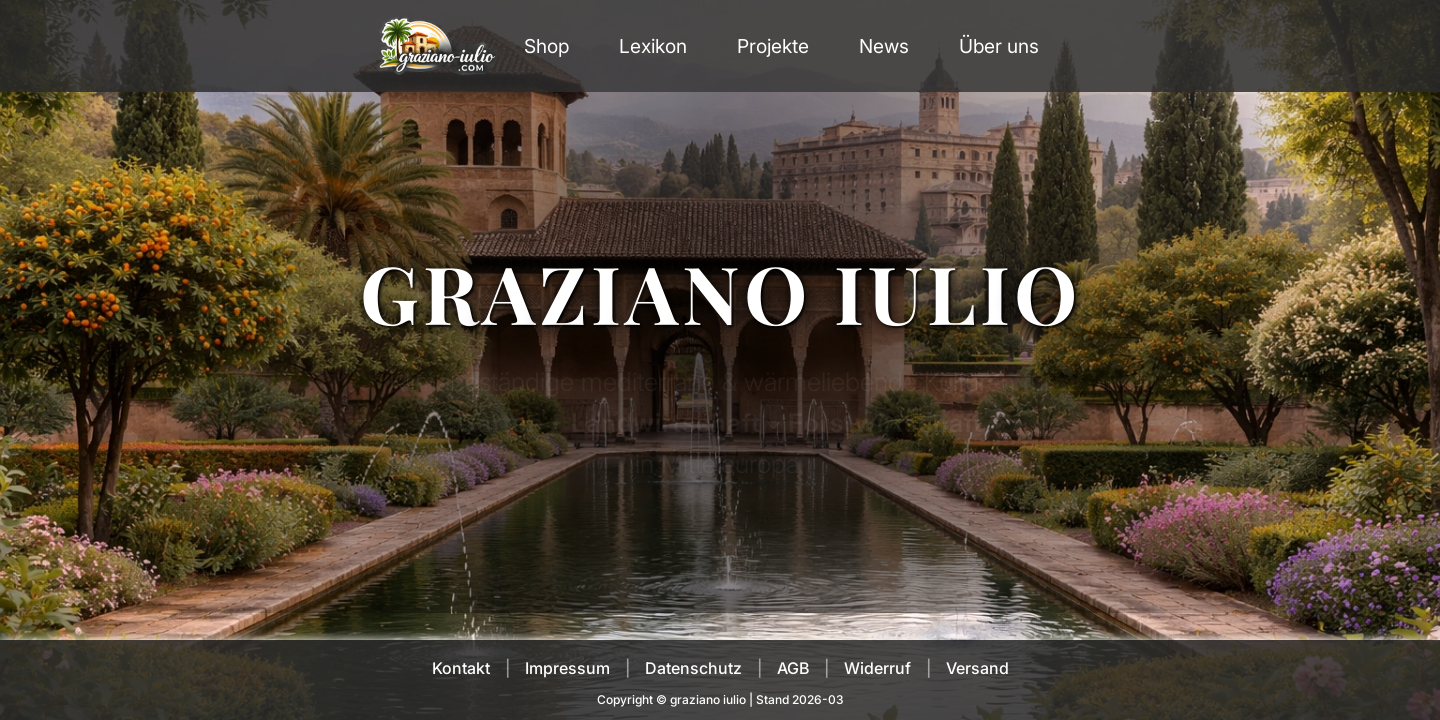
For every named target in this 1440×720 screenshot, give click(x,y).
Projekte (773, 46)
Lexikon (653, 46)
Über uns (999, 46)
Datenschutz (693, 668)
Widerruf (877, 668)
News (884, 46)
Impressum (567, 668)
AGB (793, 668)
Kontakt (461, 668)
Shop (546, 46)
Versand (977, 668)
